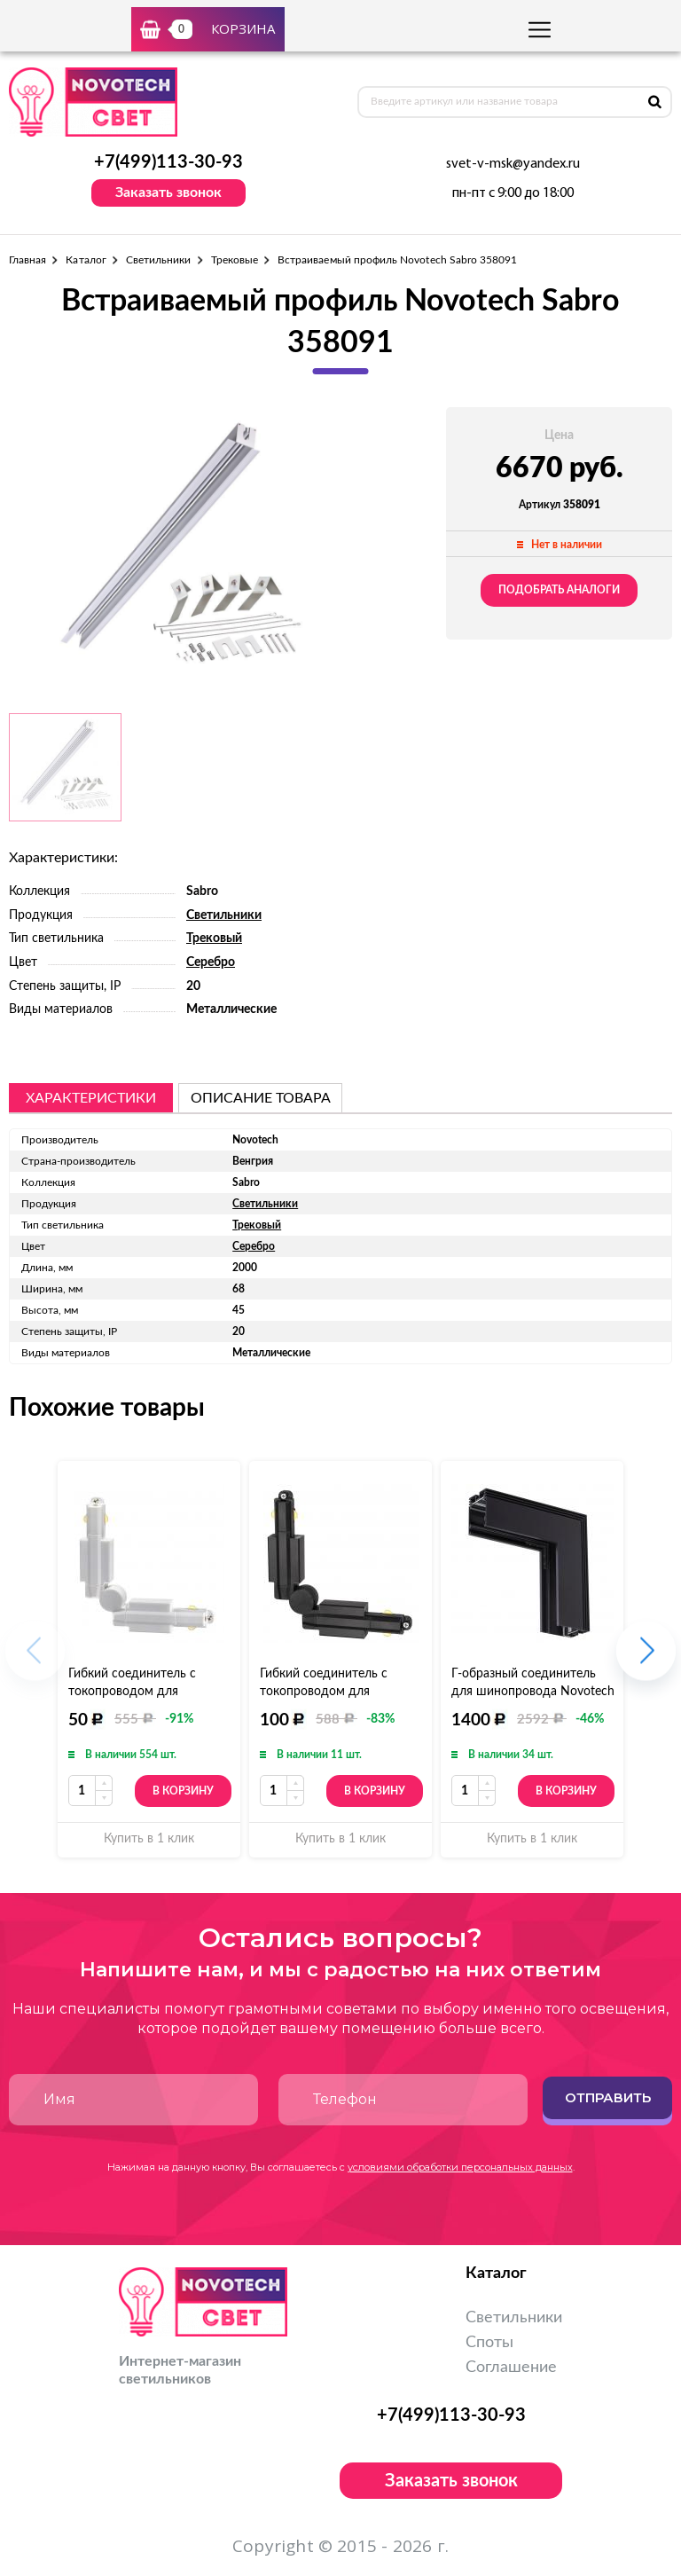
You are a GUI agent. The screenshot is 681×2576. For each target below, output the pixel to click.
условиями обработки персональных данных (460, 2167)
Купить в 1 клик (149, 1839)
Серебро (210, 962)
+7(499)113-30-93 (168, 162)
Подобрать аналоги (559, 590)
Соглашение (511, 2368)
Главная (27, 260)
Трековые (234, 260)
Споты (489, 2343)
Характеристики (91, 1098)
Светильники (159, 260)
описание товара (261, 1098)
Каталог (86, 260)
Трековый (214, 938)
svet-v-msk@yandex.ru (513, 164)
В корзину (183, 1791)
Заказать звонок (168, 192)
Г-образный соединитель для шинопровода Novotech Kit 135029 (532, 1692)
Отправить (608, 2097)
